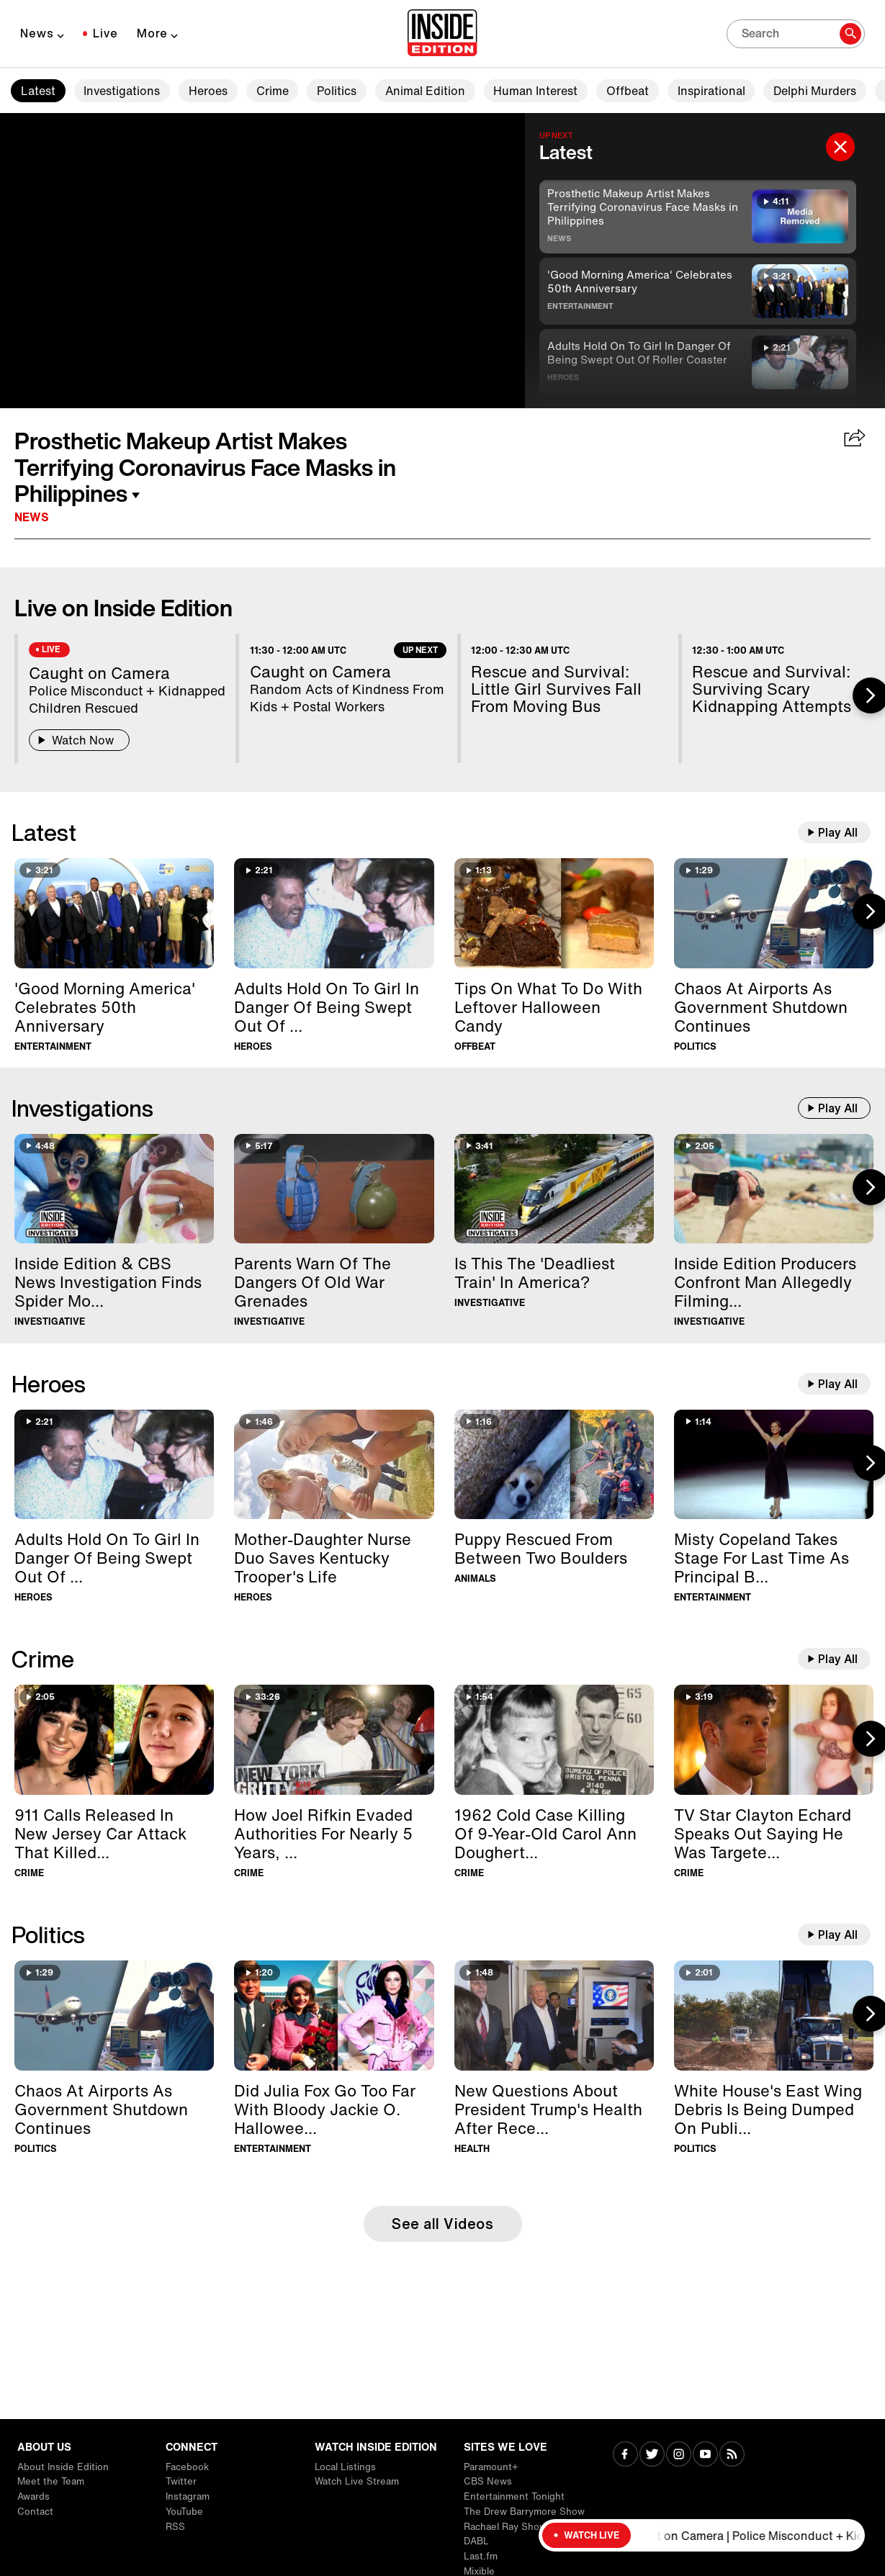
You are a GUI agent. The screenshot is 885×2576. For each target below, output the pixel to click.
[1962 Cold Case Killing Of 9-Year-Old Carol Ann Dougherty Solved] (554, 1740)
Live (105, 33)
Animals (475, 1578)
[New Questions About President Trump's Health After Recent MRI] (554, 2015)
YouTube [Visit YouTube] (184, 2511)
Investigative (49, 1321)
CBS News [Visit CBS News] (488, 2481)
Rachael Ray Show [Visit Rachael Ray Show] (505, 2527)
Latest (38, 90)
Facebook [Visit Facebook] (187, 2467)
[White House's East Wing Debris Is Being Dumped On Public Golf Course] (773, 2015)
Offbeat (627, 90)
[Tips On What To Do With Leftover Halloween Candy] (554, 913)
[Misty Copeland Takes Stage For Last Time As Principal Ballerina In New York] (773, 1465)
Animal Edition (425, 90)
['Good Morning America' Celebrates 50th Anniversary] (114, 913)
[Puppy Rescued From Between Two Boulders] (554, 1465)
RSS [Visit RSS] (175, 2527)
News (37, 33)
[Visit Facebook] (625, 2455)
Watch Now (79, 740)
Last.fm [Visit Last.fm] (481, 2556)
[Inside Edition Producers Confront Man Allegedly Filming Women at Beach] (773, 1189)
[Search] (796, 33)
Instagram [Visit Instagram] (188, 2496)
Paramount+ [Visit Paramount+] (491, 2467)
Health (472, 2149)
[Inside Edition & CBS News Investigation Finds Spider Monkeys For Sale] (114, 1189)
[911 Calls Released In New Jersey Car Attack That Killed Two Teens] (114, 1740)
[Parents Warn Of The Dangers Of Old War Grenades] (333, 1189)
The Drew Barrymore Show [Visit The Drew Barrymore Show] (524, 2511)
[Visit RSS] (732, 2455)
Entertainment (580, 306)
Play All (838, 832)
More (152, 33)
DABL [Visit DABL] (476, 2541)
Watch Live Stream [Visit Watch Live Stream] (357, 2481)
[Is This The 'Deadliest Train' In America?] (554, 1189)
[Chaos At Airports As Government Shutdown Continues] (773, 913)
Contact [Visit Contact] (35, 2511)
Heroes (208, 90)
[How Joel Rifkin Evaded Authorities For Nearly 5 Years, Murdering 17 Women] (333, 1740)
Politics (336, 90)
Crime (272, 90)
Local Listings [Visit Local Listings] (345, 2467)
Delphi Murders (814, 90)
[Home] (442, 33)
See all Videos (442, 2223)
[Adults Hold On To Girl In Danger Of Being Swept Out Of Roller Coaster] (333, 913)
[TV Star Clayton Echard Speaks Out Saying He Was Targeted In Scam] (773, 1740)
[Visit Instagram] (678, 2455)
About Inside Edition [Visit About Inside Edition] (63, 2467)
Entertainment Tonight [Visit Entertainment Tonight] (514, 2496)
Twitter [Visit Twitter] (181, 2481)
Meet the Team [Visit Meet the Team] (50, 2481)
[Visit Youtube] (705, 2455)
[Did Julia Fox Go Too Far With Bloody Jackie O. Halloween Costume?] (333, 2015)
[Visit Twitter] (652, 2455)
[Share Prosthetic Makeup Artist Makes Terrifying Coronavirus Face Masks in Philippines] (855, 439)
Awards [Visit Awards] (33, 2496)
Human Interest (535, 90)
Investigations (122, 90)
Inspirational (711, 90)
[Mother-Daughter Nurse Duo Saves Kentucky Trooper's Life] (333, 1465)
